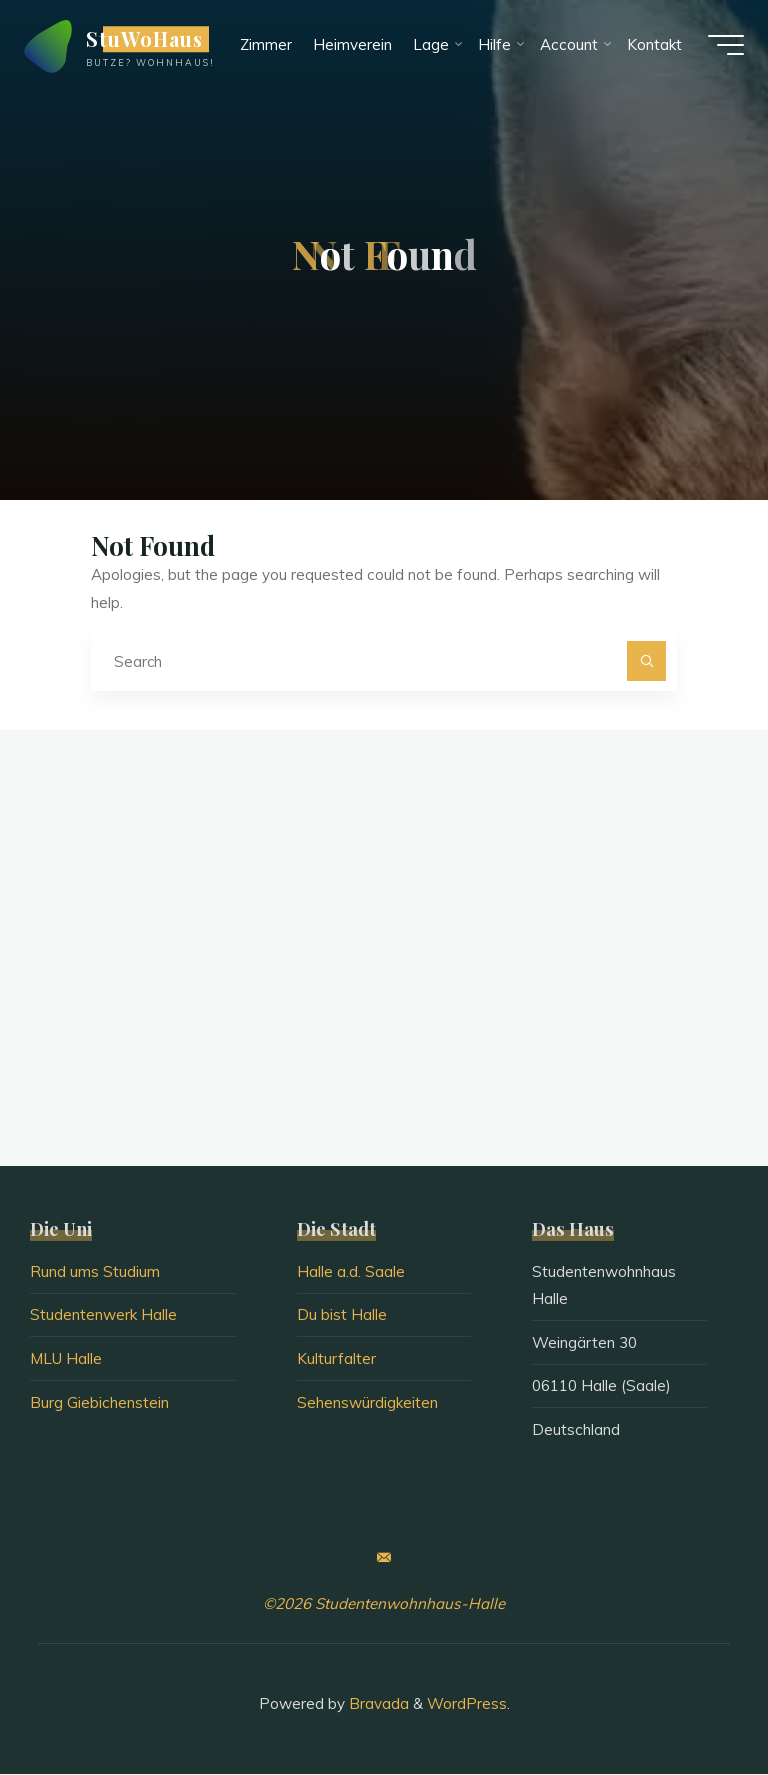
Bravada (377, 1703)
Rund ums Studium (95, 1272)
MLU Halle (66, 1359)
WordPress (467, 1703)
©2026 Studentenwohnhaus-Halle (384, 1604)
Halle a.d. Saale (351, 1272)
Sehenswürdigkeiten (367, 1402)
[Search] (647, 662)
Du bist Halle (342, 1315)
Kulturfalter (336, 1359)
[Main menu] (720, 48)
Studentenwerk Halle (103, 1315)
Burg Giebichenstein (99, 1402)
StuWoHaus (151, 42)
